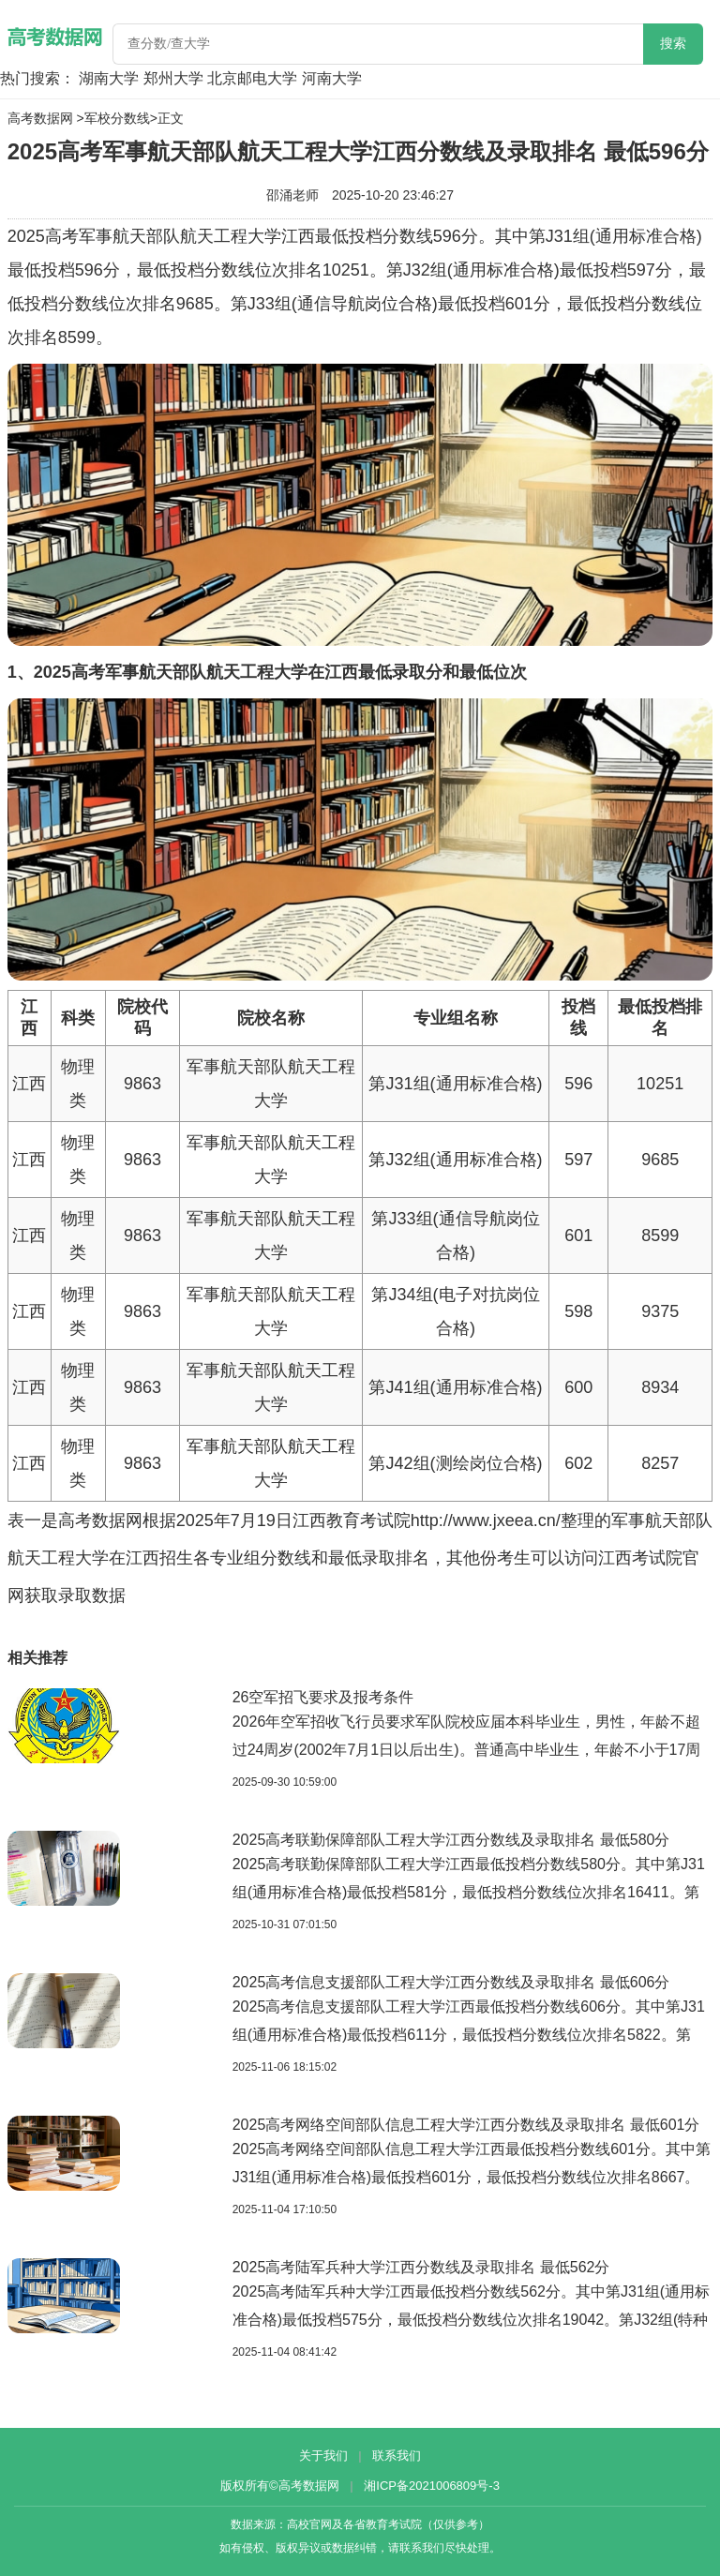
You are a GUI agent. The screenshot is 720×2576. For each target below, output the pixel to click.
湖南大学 (109, 78)
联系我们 (396, 2456)
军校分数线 (117, 118)
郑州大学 (173, 78)
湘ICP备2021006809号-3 (432, 2486)
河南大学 (332, 78)
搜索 (673, 44)
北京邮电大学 (252, 78)
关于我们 (323, 2456)
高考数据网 (40, 118)
